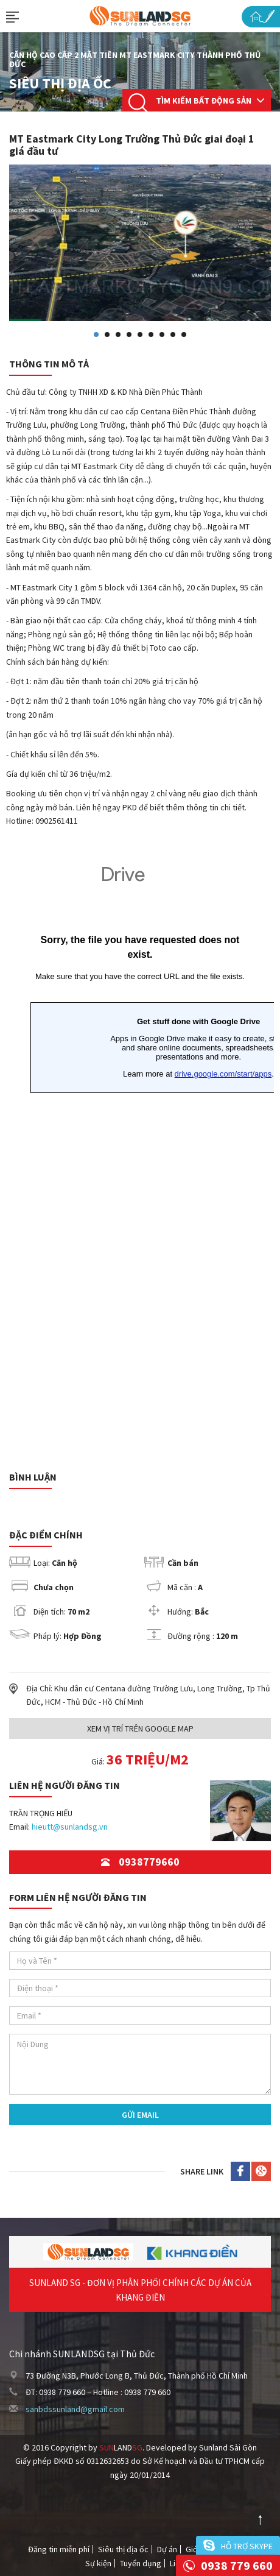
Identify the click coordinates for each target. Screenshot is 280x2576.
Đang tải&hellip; (140, 1152)
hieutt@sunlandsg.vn (70, 1826)
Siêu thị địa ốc (123, 2549)
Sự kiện (98, 2563)
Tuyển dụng (140, 2563)
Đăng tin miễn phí (58, 2549)
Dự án (167, 2549)
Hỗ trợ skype (247, 2546)
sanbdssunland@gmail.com (75, 2409)
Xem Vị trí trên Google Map (140, 1728)
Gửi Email (140, 2114)
